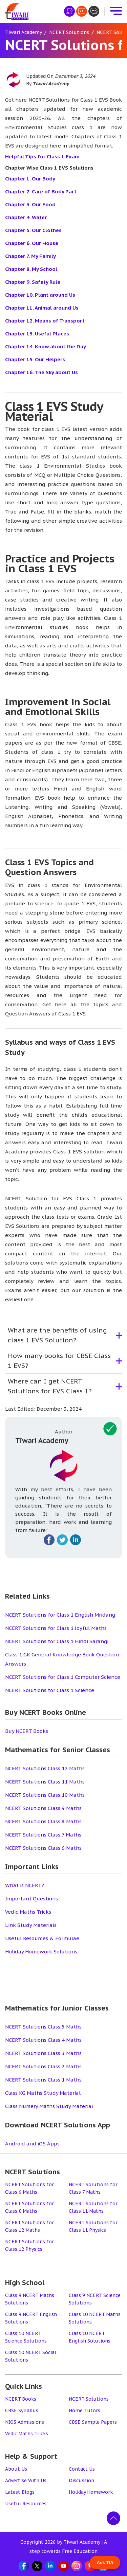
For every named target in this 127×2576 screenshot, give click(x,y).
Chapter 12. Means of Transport (45, 320)
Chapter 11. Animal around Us (42, 307)
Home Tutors (84, 2410)
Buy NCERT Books (26, 1731)
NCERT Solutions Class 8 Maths (43, 1821)
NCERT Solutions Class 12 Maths (45, 1768)
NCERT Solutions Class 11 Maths (45, 1781)
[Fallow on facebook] (49, 1539)
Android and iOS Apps (32, 2143)
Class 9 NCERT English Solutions (31, 2318)
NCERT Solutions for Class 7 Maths (93, 2188)
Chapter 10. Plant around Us (40, 295)
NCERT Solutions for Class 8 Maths (29, 2207)
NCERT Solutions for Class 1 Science (49, 1690)
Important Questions (31, 1898)
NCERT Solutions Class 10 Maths (45, 1795)
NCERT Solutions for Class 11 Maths (93, 2207)
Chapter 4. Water (26, 217)
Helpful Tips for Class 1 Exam (42, 156)
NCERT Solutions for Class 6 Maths (29, 2188)
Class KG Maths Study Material (43, 2093)
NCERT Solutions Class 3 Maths (43, 2053)
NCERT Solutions (89, 2399)
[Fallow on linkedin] (75, 1539)
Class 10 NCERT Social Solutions (30, 2356)
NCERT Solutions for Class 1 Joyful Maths (56, 1628)
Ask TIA (105, 2562)
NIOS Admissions (24, 2422)
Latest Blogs (20, 2492)
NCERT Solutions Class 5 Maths (43, 2026)
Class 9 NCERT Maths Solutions (29, 2299)
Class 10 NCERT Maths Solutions (95, 2318)
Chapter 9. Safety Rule (32, 282)
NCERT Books (20, 2399)
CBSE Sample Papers (93, 2422)
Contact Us (82, 2469)
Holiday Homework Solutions (41, 1951)
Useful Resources (25, 2504)
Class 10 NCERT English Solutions (89, 2337)
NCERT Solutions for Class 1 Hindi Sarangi (56, 1641)
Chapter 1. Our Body (30, 178)
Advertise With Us (25, 2480)
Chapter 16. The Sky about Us (41, 372)
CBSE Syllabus (21, 2410)
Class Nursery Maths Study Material (49, 2106)
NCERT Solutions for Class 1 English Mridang (60, 1615)
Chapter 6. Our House (31, 243)
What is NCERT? (24, 1885)
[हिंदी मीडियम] (69, 11)
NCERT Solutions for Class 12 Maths (29, 2226)
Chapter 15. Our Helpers (35, 359)
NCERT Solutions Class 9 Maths (43, 1808)
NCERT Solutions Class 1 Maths (43, 2079)
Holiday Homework (91, 2492)
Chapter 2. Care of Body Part (41, 191)
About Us (16, 2469)
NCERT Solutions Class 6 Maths (43, 1848)
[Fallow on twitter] (62, 1539)
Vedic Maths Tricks (28, 1912)
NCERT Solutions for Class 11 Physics (93, 2226)
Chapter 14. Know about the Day (45, 346)
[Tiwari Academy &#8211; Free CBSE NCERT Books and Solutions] (17, 11)
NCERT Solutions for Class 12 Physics (29, 2245)
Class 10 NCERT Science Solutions (26, 2337)
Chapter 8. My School (31, 269)
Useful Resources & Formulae (42, 1938)
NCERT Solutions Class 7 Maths (43, 1834)
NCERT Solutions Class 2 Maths (43, 2066)
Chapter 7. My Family (30, 256)
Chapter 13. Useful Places (37, 333)
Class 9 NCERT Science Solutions (95, 2299)
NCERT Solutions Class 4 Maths (43, 2040)
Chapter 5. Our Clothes (33, 230)
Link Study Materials (31, 1925)
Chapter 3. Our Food (30, 204)
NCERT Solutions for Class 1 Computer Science (62, 1677)
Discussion (81, 2480)
